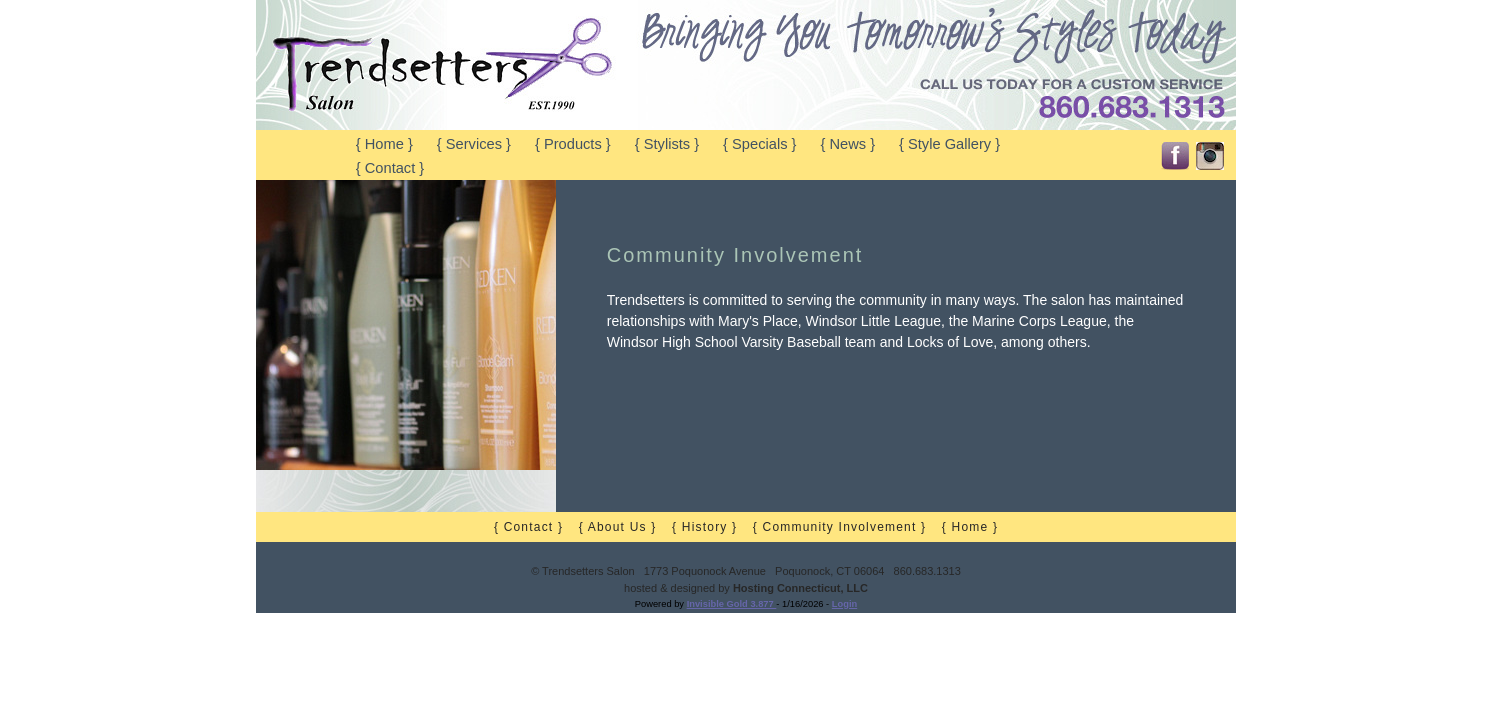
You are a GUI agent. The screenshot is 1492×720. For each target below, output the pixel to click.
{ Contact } (390, 168)
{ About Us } (618, 527)
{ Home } (384, 144)
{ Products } (573, 144)
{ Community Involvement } (839, 527)
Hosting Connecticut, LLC (800, 588)
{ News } (847, 144)
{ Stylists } (667, 144)
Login (844, 604)
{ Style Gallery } (949, 144)
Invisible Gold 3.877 (732, 604)
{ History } (704, 527)
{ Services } (474, 144)
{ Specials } (759, 144)
